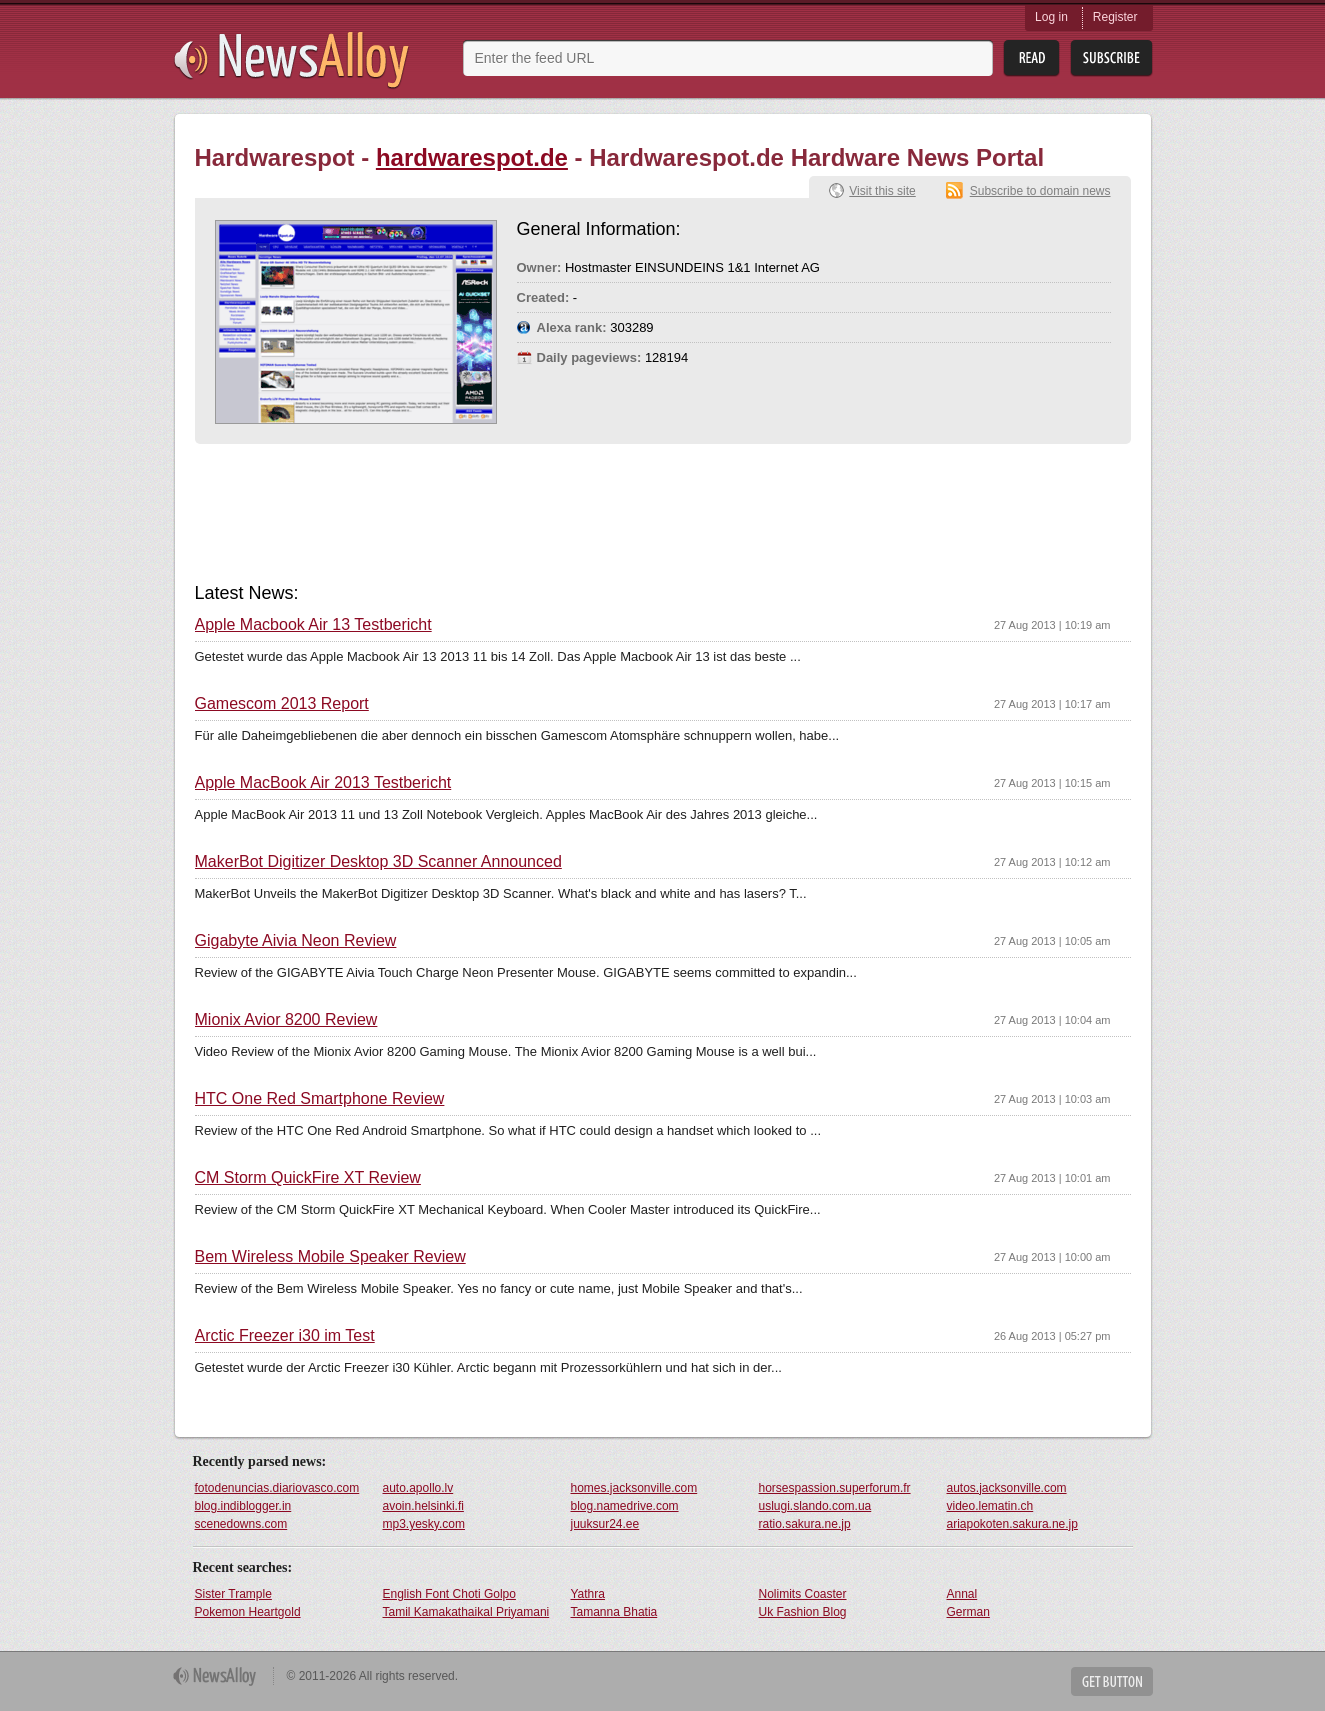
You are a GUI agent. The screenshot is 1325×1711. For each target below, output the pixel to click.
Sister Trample (233, 1594)
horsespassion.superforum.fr (835, 1488)
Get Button (1112, 1681)
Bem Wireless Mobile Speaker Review (330, 1257)
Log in (1051, 17)
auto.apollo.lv (418, 1488)
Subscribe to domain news (1040, 191)
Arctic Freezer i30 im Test (285, 1336)
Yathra (588, 1594)
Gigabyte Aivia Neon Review (296, 941)
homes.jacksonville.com (634, 1488)
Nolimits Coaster (803, 1594)
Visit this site (882, 191)
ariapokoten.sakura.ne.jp (1012, 1524)
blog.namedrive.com (625, 1506)
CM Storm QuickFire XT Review (308, 1178)
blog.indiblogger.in (243, 1506)
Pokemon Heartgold (248, 1612)
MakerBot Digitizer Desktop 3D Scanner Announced (378, 862)
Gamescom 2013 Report (282, 704)
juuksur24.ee (605, 1524)
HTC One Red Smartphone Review (320, 1099)
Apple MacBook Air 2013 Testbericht (323, 783)
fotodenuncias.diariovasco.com (277, 1488)
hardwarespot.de (472, 157)
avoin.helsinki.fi (423, 1506)
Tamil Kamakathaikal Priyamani (466, 1612)
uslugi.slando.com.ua (815, 1506)
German (968, 1612)
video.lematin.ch (990, 1506)
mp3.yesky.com (424, 1524)
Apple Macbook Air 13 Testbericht (313, 625)
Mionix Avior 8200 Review (286, 1020)
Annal (962, 1594)
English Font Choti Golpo (449, 1594)
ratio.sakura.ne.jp (805, 1524)
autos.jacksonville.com (1007, 1488)
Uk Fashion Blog (803, 1612)
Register (1115, 17)
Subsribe (1111, 58)
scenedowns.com (241, 1524)
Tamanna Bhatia (614, 1612)
